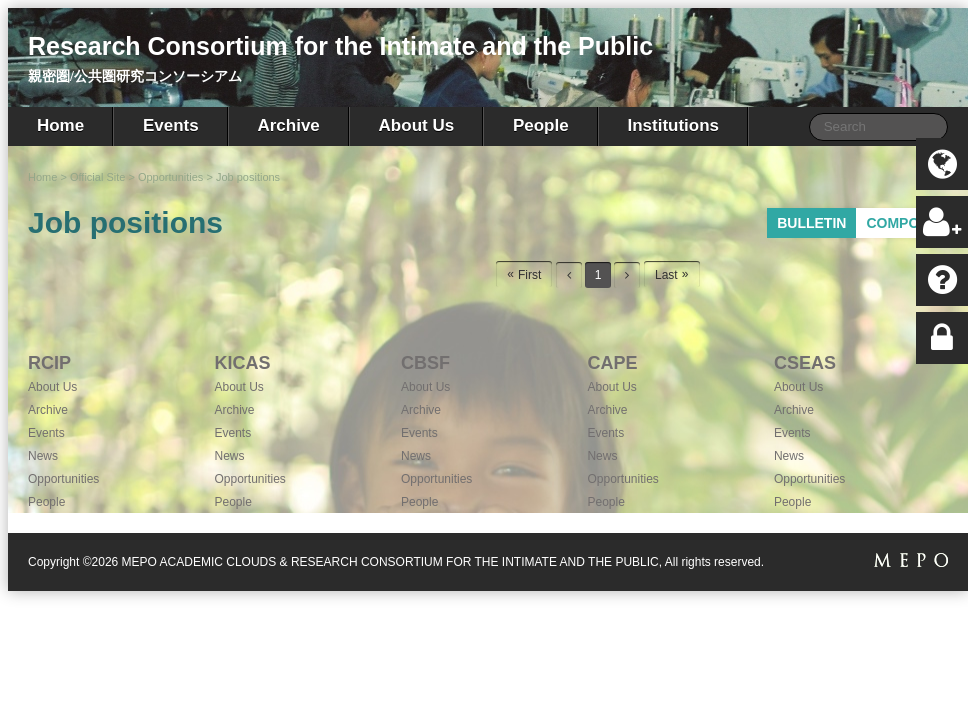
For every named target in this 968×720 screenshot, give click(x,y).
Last (666, 275)
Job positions (248, 177)
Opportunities (170, 177)
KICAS (242, 363)
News (43, 456)
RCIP (49, 363)
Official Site (97, 177)
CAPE (612, 363)
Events (171, 125)
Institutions (673, 125)
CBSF (425, 363)
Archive (288, 125)
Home (60, 125)
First (529, 275)
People (541, 125)
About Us (417, 125)
